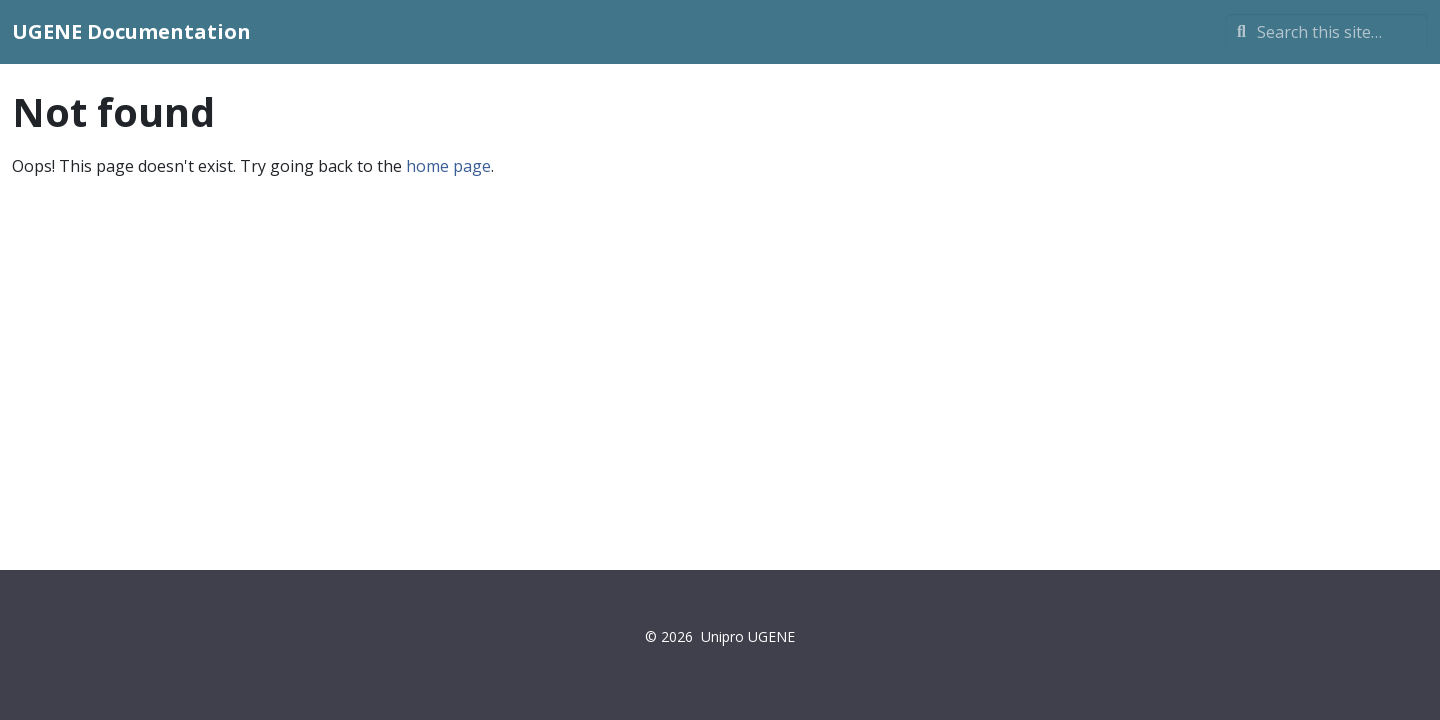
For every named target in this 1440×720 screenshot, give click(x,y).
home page (448, 166)
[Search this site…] (1326, 32)
